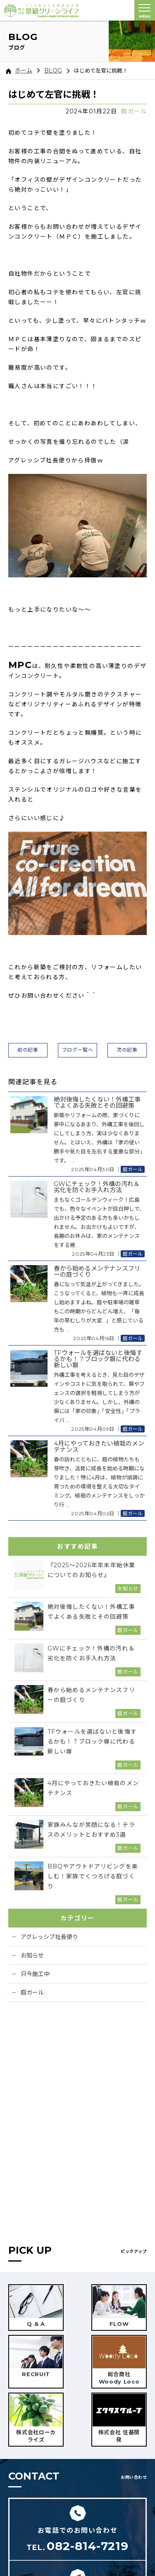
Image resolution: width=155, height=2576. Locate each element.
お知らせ (32, 1955)
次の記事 (127, 1050)
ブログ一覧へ (77, 1050)
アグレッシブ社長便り (49, 1937)
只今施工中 (35, 1974)
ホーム (19, 70)
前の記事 (27, 1050)
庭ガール (134, 111)
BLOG (53, 70)
